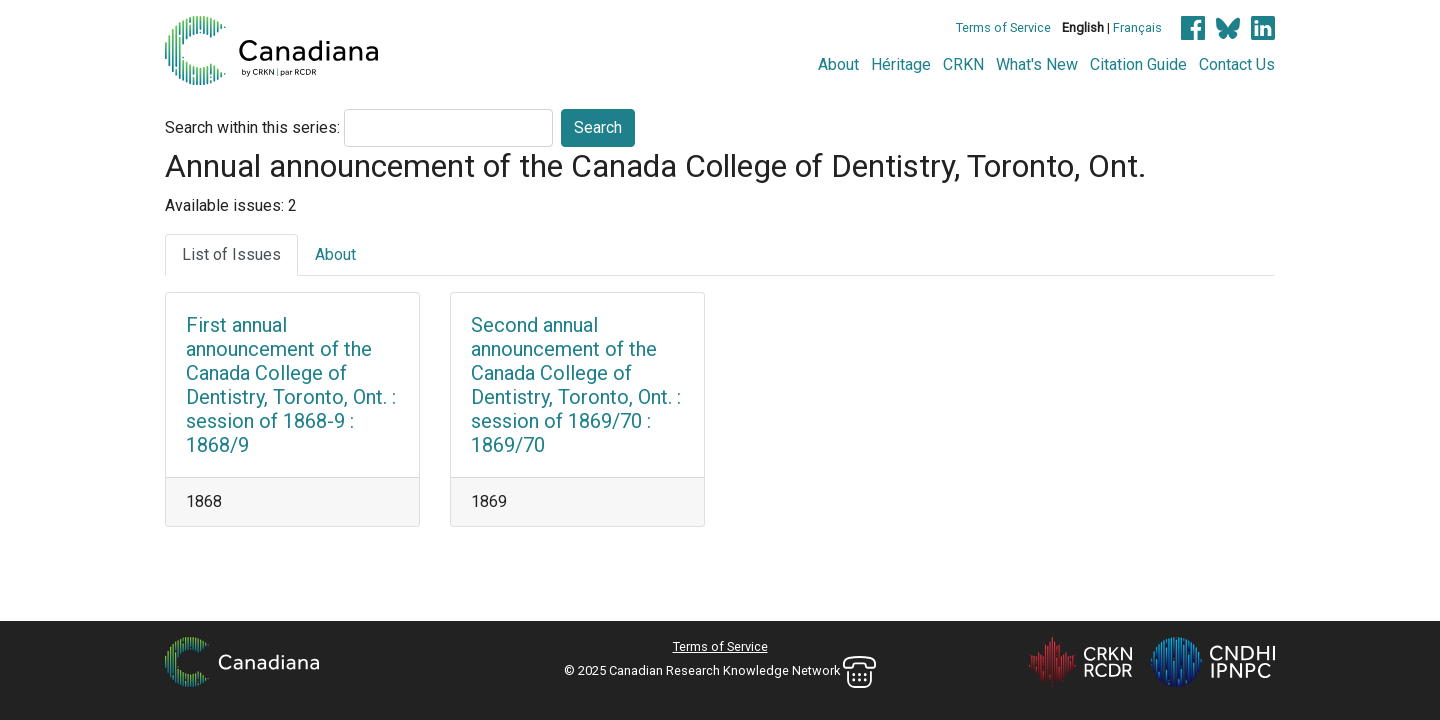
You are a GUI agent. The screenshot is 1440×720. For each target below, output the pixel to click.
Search (598, 127)
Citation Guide (1138, 64)
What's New (1037, 64)
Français (1137, 27)
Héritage (901, 64)
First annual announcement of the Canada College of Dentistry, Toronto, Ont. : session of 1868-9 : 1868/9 (291, 385)
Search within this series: (252, 127)
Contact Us (1237, 64)
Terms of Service (1003, 27)
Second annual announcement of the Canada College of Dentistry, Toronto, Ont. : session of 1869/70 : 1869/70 (576, 385)
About (838, 64)
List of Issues (231, 254)
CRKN (963, 64)
